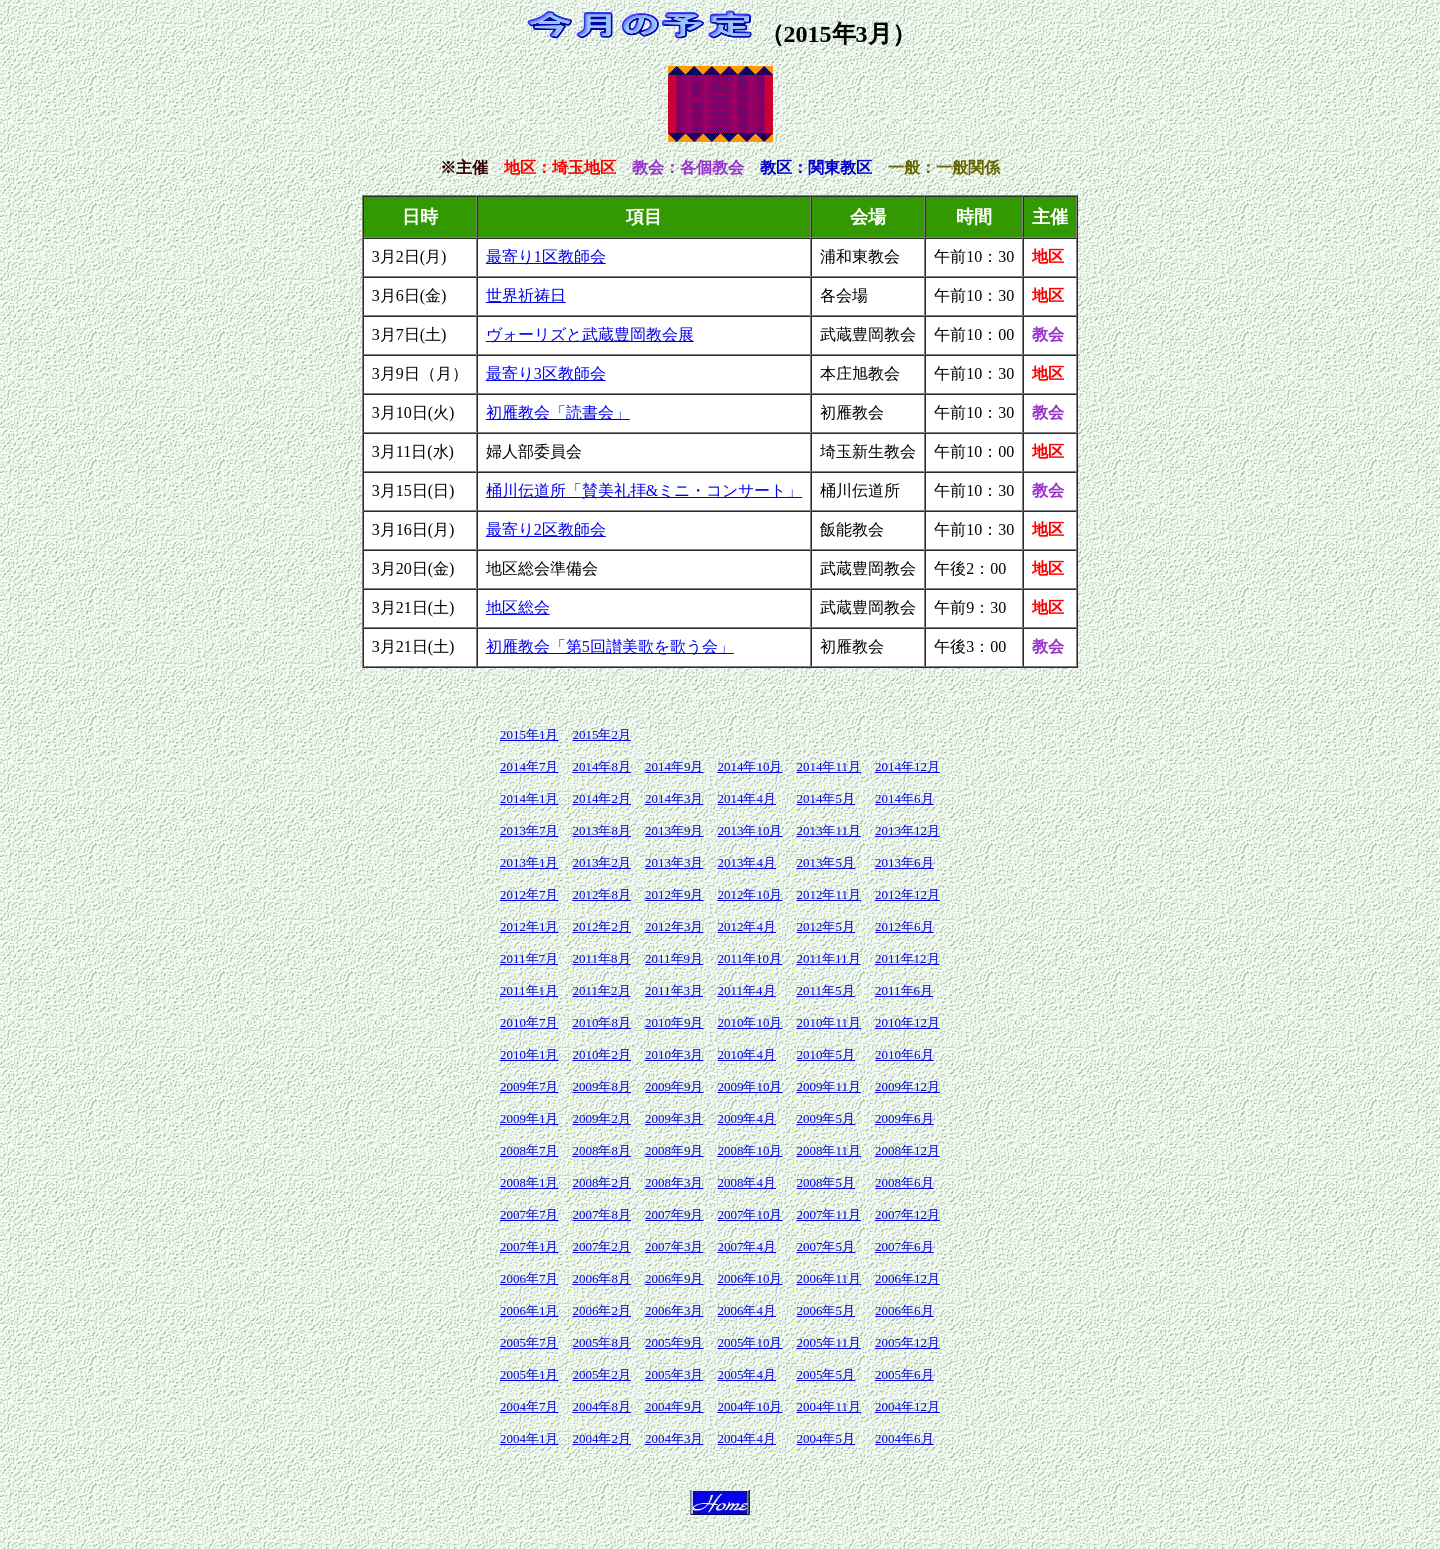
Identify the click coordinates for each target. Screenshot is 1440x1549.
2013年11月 (828, 830)
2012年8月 (601, 894)
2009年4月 (746, 1118)
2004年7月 (529, 1406)
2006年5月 (825, 1310)
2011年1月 (529, 990)
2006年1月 (529, 1310)
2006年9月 (674, 1278)
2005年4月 (746, 1374)
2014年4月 (746, 798)
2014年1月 (529, 798)
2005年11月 (828, 1342)
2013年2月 (601, 862)
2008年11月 (828, 1150)
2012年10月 (749, 894)
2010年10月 (749, 1022)
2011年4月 (746, 990)
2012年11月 (828, 894)
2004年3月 (674, 1438)
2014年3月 (674, 798)
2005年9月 (674, 1342)
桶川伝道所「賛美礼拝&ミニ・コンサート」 (644, 490)
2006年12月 (907, 1278)
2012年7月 (529, 894)
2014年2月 (601, 798)
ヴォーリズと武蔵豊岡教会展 (590, 334)
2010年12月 (907, 1022)
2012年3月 (674, 926)
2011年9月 (674, 958)
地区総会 (518, 607)
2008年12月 (907, 1150)
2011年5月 (825, 990)
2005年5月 (825, 1374)
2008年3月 (674, 1182)
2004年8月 (601, 1406)
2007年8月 (601, 1214)
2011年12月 (907, 958)
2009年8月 (601, 1086)
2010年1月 (529, 1054)
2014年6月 (904, 798)
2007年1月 (529, 1246)
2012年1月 (529, 926)
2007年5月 (825, 1246)
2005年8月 (601, 1342)
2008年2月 (601, 1182)
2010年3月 (674, 1054)
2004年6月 (904, 1438)
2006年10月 (749, 1278)
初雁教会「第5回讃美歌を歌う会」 (610, 646)
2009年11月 (828, 1086)
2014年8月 (601, 766)
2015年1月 (529, 734)
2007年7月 (529, 1214)
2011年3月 (674, 990)
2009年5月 (825, 1118)
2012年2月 (601, 926)
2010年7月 (529, 1022)
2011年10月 (749, 958)
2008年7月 (529, 1150)
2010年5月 (825, 1054)
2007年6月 (904, 1246)
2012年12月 (907, 894)
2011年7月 (529, 958)
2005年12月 (907, 1342)
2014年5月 (825, 798)
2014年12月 (907, 766)
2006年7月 (529, 1278)
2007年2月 (601, 1246)
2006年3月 (674, 1310)
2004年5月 (825, 1438)
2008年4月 (746, 1182)
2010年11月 (828, 1022)
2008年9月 (674, 1150)
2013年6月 (904, 862)
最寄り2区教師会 (546, 529)
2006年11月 (828, 1278)
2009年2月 (601, 1118)
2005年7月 (529, 1342)
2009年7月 (529, 1086)
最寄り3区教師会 (546, 373)
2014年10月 (749, 766)
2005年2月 (601, 1374)
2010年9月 (674, 1022)
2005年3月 (674, 1374)
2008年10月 (749, 1150)
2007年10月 (749, 1214)
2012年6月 (904, 926)
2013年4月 (746, 862)
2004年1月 (529, 1438)
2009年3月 (674, 1118)
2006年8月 (601, 1278)
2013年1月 (529, 862)
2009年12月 (907, 1086)
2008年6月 (904, 1182)
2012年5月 (825, 926)
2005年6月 (904, 1374)
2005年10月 (749, 1342)
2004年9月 (674, 1406)
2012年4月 (746, 926)
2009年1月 (529, 1118)
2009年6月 (904, 1118)
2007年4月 (746, 1246)
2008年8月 (601, 1150)
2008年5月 (825, 1182)
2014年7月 (529, 766)
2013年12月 (907, 830)
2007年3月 (674, 1246)
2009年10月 (749, 1086)
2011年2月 (601, 990)
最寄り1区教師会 (546, 256)
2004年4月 (746, 1438)
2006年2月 (601, 1310)
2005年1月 (529, 1374)
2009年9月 (674, 1086)
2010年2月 (601, 1054)
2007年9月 (674, 1214)
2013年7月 (529, 830)
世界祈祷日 (526, 295)
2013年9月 (674, 830)
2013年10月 (749, 830)
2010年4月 (746, 1054)
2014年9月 (674, 766)
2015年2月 (601, 734)
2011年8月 (601, 958)
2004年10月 (749, 1406)
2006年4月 (746, 1310)
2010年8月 (601, 1022)
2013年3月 (674, 862)
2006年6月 (904, 1310)
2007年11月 (828, 1214)
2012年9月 (674, 894)
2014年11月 (828, 766)
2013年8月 (601, 830)
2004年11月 (828, 1406)
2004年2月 (601, 1438)
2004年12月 (907, 1406)
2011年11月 (828, 958)
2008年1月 (529, 1182)
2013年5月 (825, 862)
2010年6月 (904, 1054)
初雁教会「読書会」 (558, 412)
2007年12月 (907, 1214)
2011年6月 (904, 990)
